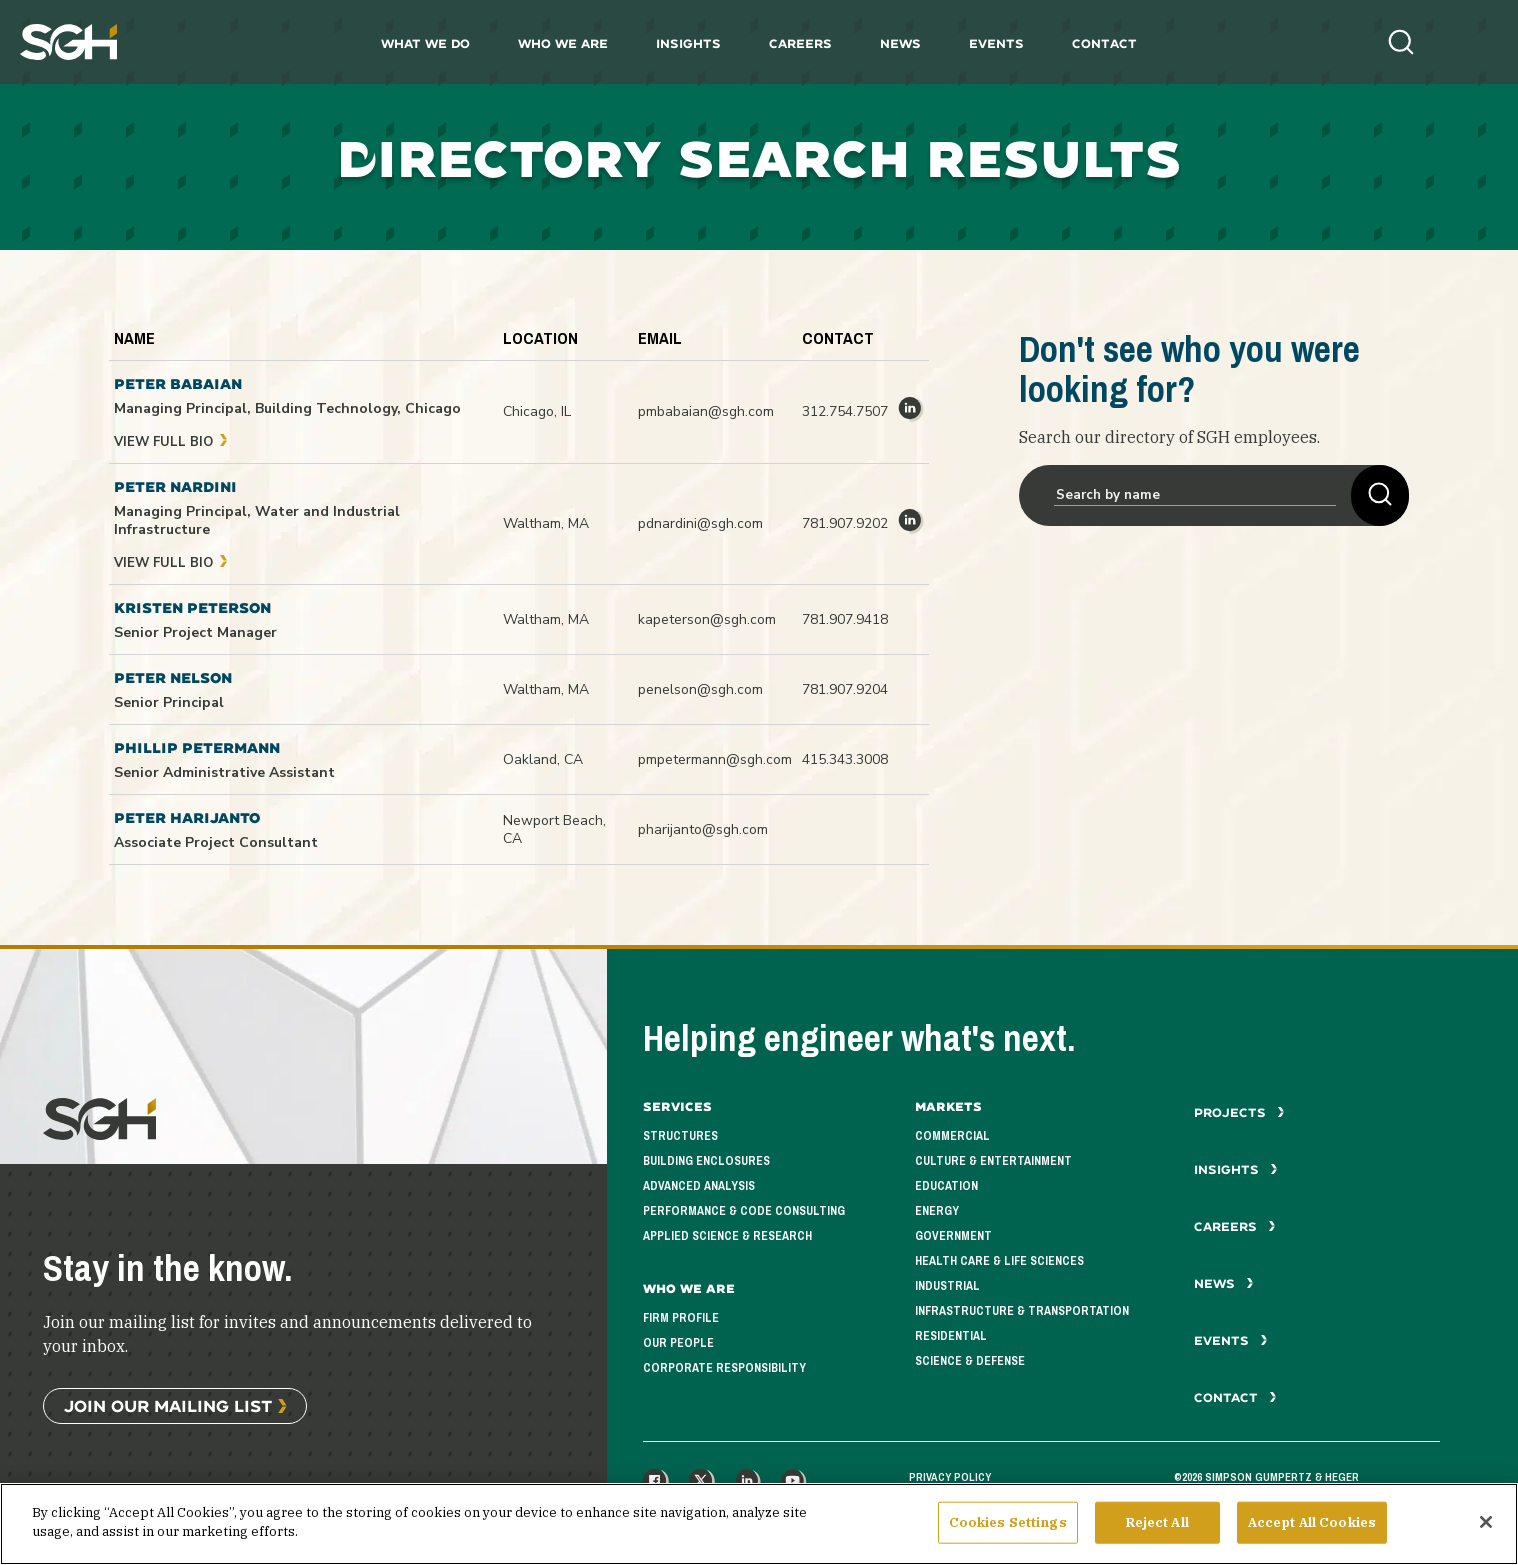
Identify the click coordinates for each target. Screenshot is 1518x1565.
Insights (688, 43)
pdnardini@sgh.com (700, 523)
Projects (1239, 1112)
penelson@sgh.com (700, 689)
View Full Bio (171, 442)
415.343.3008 (845, 759)
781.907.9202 (845, 523)
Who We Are (563, 43)
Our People (678, 1343)
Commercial (952, 1136)
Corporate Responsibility (724, 1368)
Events (996, 43)
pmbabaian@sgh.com (706, 411)
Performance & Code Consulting (744, 1211)
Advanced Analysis (699, 1186)
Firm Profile (681, 1318)
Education (946, 1186)
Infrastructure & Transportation (1022, 1311)
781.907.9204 (845, 689)
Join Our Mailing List (168, 1405)
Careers (800, 43)
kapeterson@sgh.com (707, 619)
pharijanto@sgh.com (703, 829)
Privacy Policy (950, 1477)
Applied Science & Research (727, 1236)
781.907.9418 (845, 619)
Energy (937, 1211)
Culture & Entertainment (993, 1161)
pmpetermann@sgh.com (715, 759)
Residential (951, 1336)
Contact (1104, 43)
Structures (680, 1136)
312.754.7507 (845, 411)
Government (953, 1236)
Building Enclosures (706, 1161)
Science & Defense (970, 1361)
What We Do (425, 43)
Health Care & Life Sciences (999, 1261)
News (900, 43)
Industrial (947, 1286)
